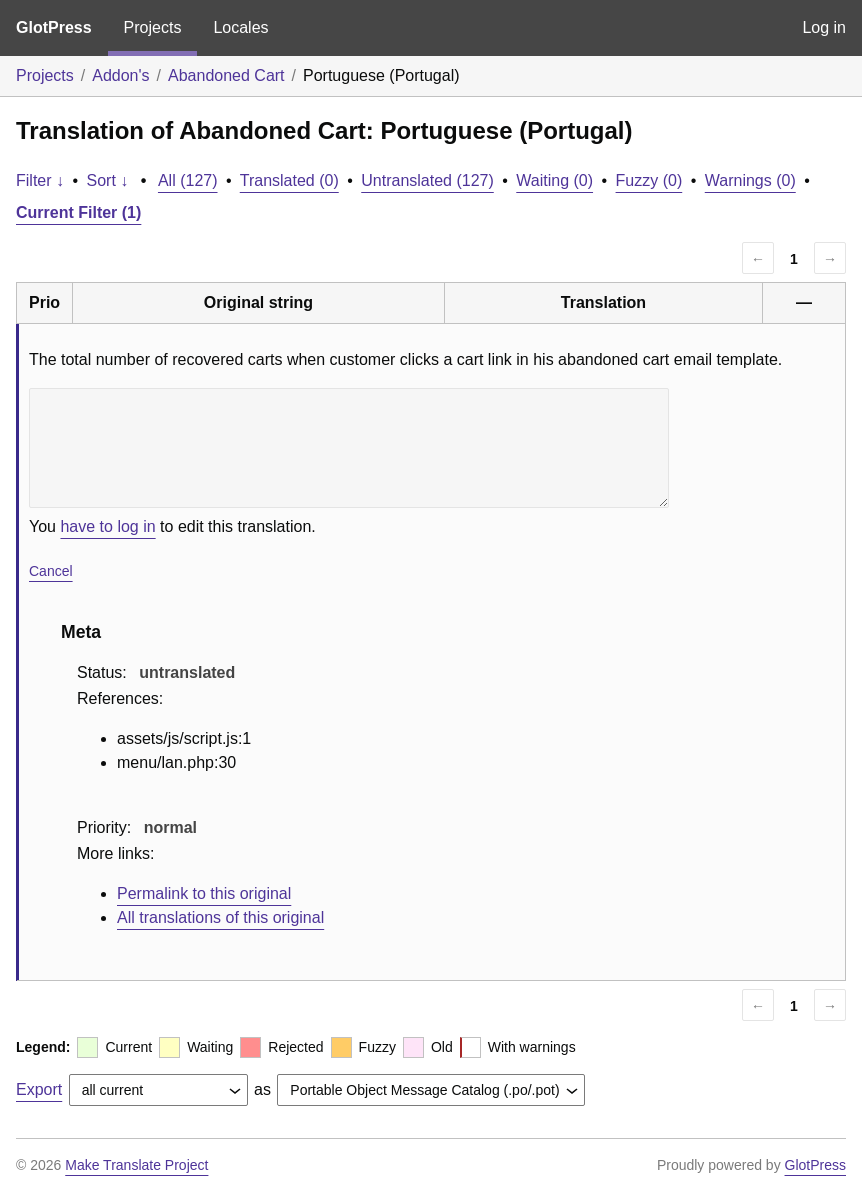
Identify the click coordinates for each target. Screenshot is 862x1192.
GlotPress (54, 27)
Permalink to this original (204, 893)
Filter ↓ (40, 180)
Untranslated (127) (427, 180)
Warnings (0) (750, 180)
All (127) (188, 180)
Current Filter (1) (78, 212)
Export (39, 1089)
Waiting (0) (554, 180)
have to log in (107, 526)
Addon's (120, 75)
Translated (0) (289, 180)
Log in (824, 27)
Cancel (51, 571)
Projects (153, 27)
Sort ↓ (108, 180)
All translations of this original (220, 917)
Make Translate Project (136, 1165)
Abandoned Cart (226, 75)
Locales (240, 27)
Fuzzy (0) (649, 180)
